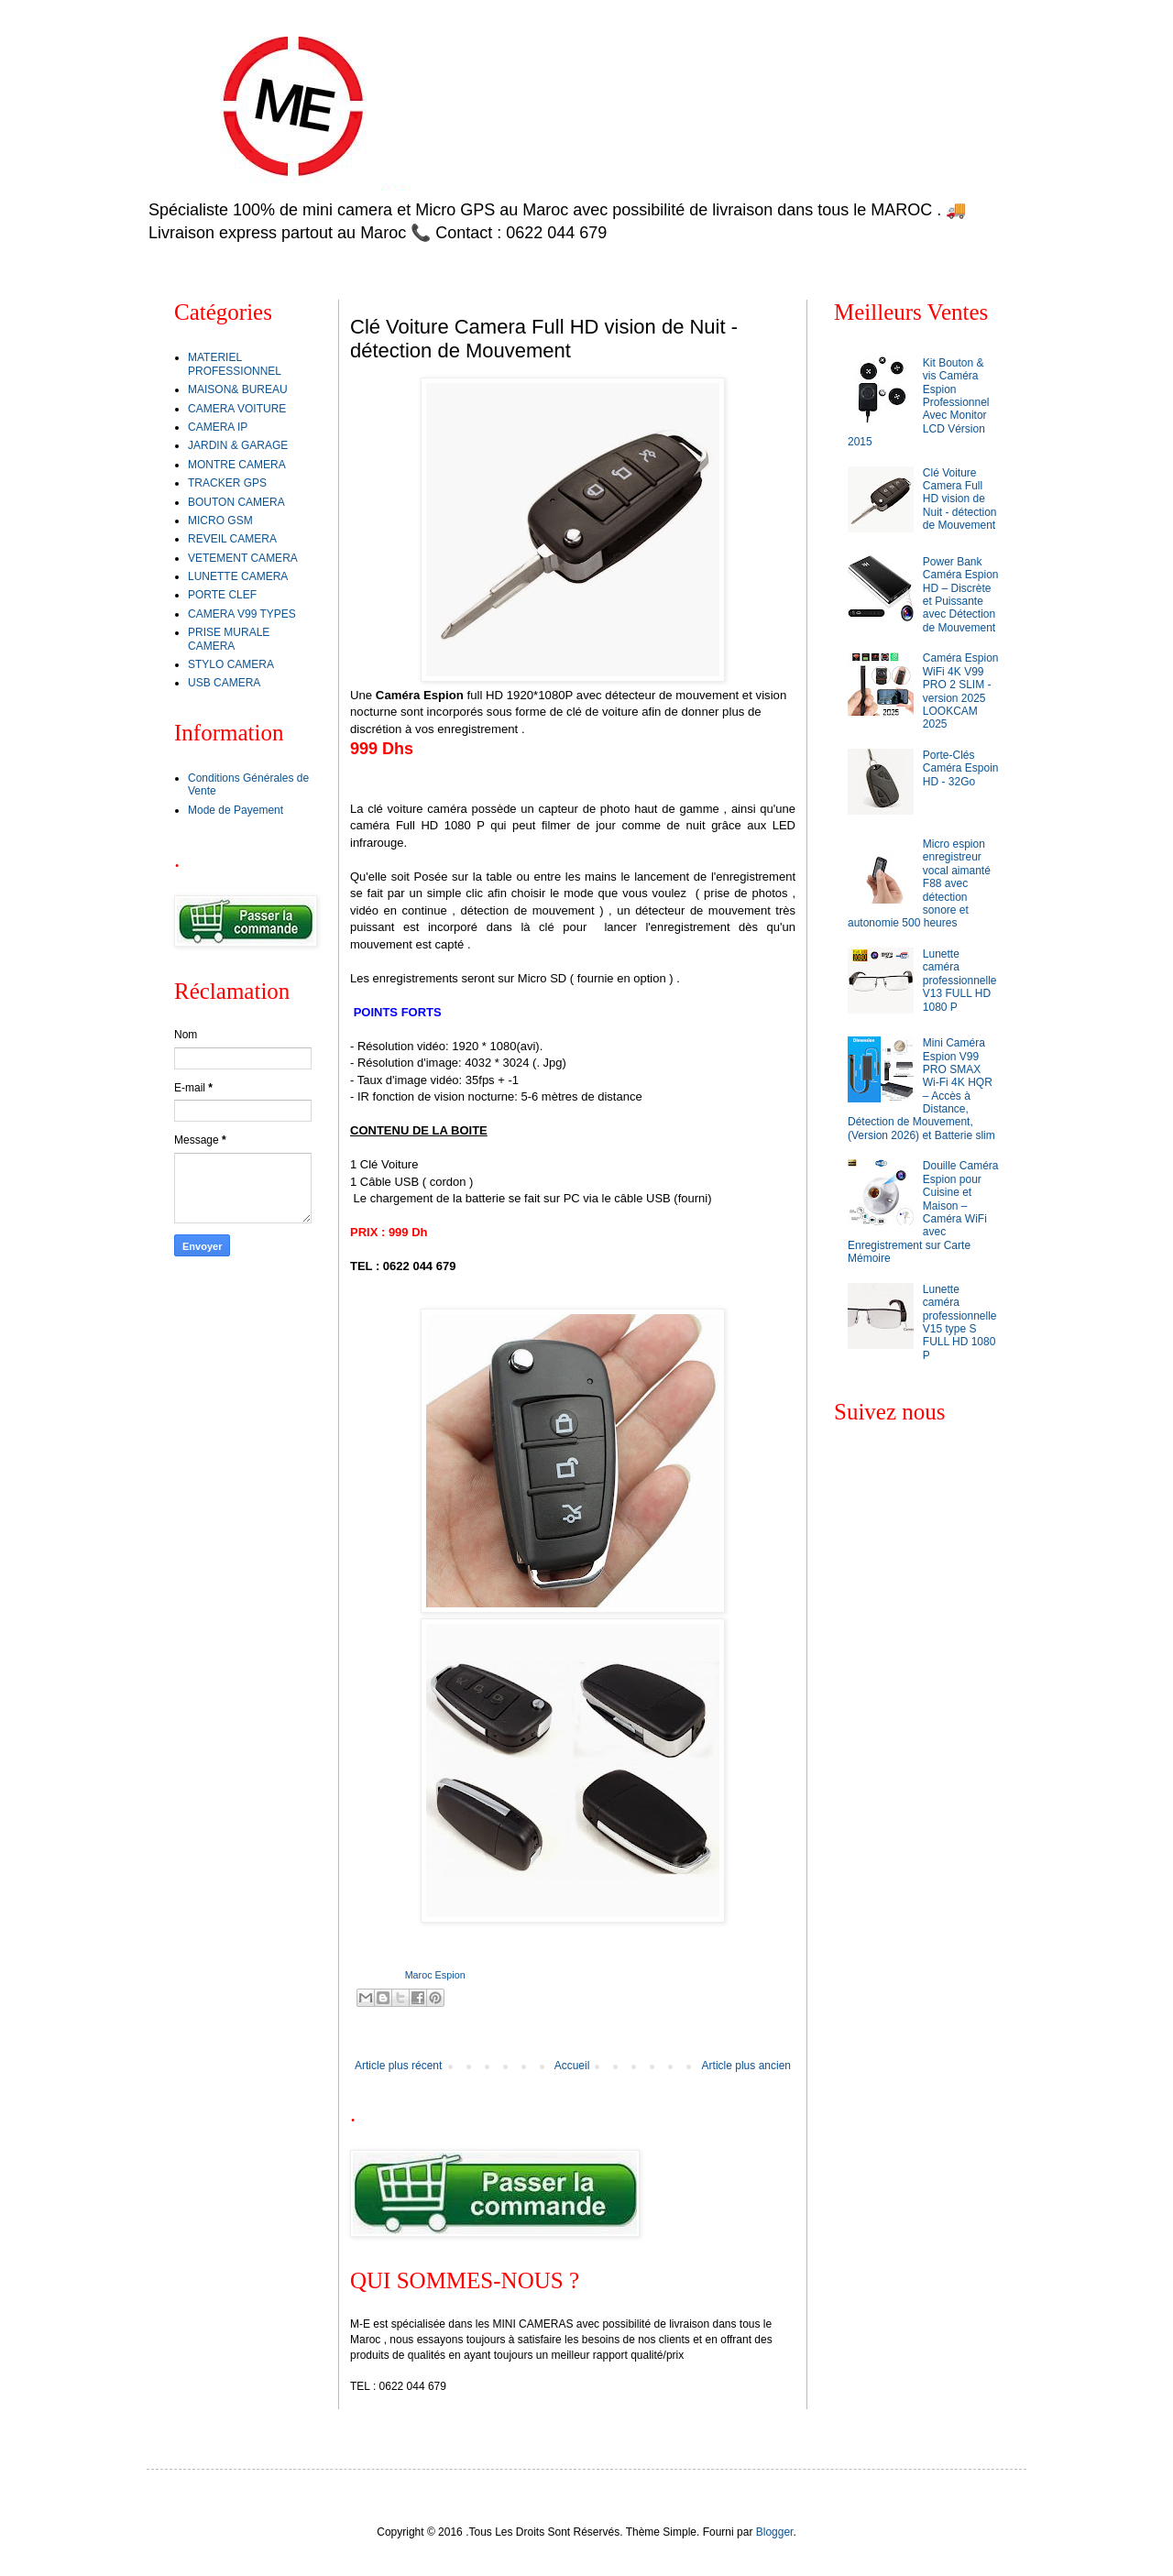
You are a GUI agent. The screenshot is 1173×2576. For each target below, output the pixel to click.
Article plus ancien (746, 2065)
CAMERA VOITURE (237, 408)
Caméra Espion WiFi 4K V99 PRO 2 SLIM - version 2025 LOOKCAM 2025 (961, 691)
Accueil (572, 2065)
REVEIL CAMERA (232, 538)
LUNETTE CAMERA (238, 576)
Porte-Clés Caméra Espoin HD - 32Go (961, 768)
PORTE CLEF (222, 594)
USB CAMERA (224, 682)
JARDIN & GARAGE (238, 445)
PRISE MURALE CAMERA (228, 639)
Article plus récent (398, 2065)
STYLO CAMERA (231, 664)
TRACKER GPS (227, 483)
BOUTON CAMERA (236, 502)
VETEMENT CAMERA (243, 558)
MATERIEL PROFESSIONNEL (234, 364)
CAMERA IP (217, 427)
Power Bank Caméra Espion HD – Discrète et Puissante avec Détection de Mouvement (961, 594)
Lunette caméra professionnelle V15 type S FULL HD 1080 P (960, 1322)
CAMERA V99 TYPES (242, 614)
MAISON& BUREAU (238, 389)
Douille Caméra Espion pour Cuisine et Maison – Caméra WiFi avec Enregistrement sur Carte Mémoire (923, 1212)
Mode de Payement (235, 810)
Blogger (775, 2532)
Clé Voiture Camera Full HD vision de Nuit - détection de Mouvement (960, 499)
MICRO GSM (220, 520)
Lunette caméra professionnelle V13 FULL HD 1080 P (960, 981)
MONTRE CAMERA (237, 464)
